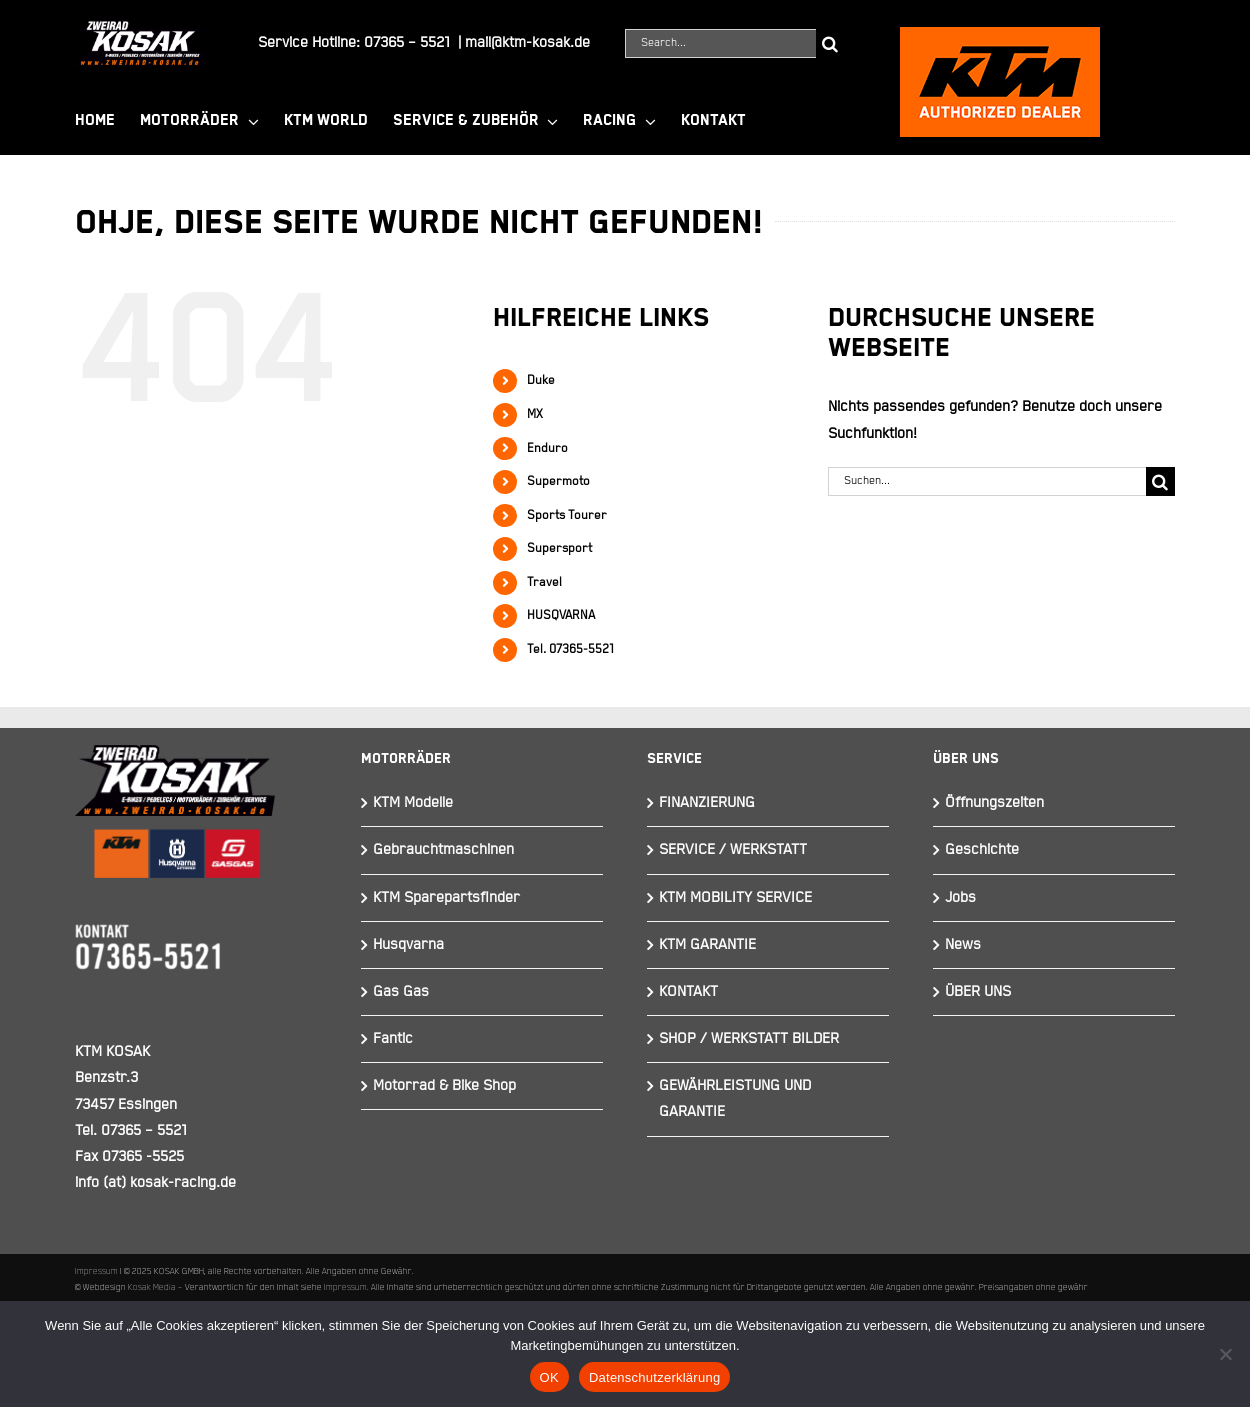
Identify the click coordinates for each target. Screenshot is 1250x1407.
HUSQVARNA (561, 615)
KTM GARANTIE (707, 944)
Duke (541, 380)
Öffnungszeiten (994, 802)
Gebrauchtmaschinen (443, 849)
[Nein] (1225, 1354)
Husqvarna (408, 944)
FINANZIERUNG (707, 802)
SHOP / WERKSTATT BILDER (749, 1038)
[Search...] (720, 43)
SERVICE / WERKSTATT (733, 849)
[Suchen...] (987, 481)
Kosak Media (152, 1287)
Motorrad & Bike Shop (444, 1085)
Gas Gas (401, 991)
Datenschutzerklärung (654, 1377)
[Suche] (830, 43)
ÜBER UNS (978, 991)
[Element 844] (140, 28)
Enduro (547, 448)
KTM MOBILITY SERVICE (735, 897)
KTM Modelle (413, 802)
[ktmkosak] (1000, 35)
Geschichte (982, 849)
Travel (544, 582)
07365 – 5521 (407, 42)
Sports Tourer (567, 515)
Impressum (96, 1271)
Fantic (393, 1038)
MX (535, 414)
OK (549, 1377)
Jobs (960, 897)
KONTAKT (688, 991)
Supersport (559, 548)
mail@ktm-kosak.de (527, 42)
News (963, 944)
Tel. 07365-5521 (570, 649)
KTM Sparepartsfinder (446, 897)
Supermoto (558, 481)
